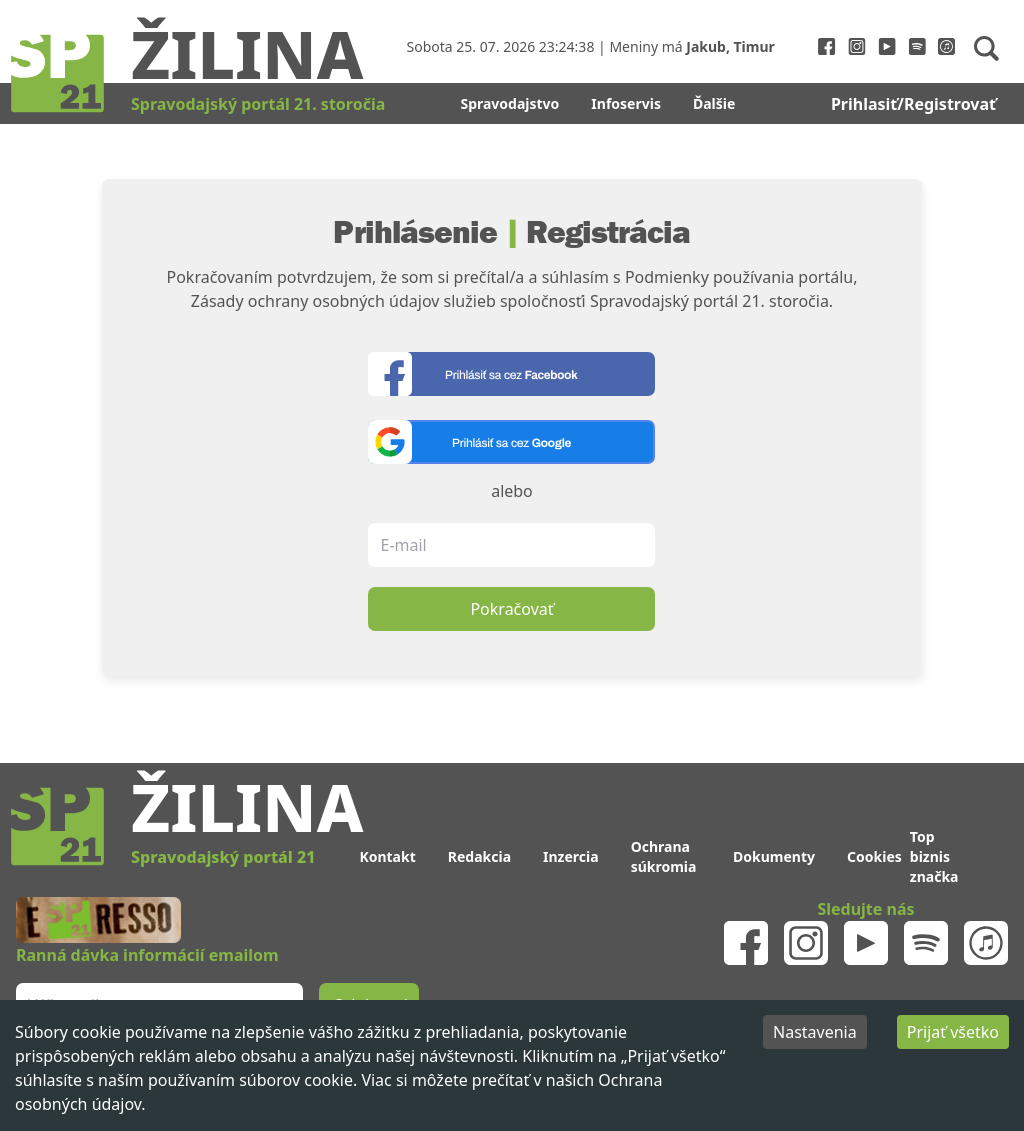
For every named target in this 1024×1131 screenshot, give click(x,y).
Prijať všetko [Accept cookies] (953, 1032)
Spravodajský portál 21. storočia (258, 104)
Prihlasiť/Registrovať (913, 104)
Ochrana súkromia (664, 856)
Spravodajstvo (509, 103)
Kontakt (387, 856)
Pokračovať (511, 609)
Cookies (874, 856)
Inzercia (571, 856)
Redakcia (479, 856)
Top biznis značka (934, 856)
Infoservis (626, 103)
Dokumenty (774, 856)
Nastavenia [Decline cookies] (815, 1032)
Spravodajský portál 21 (223, 857)
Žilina (247, 53)
